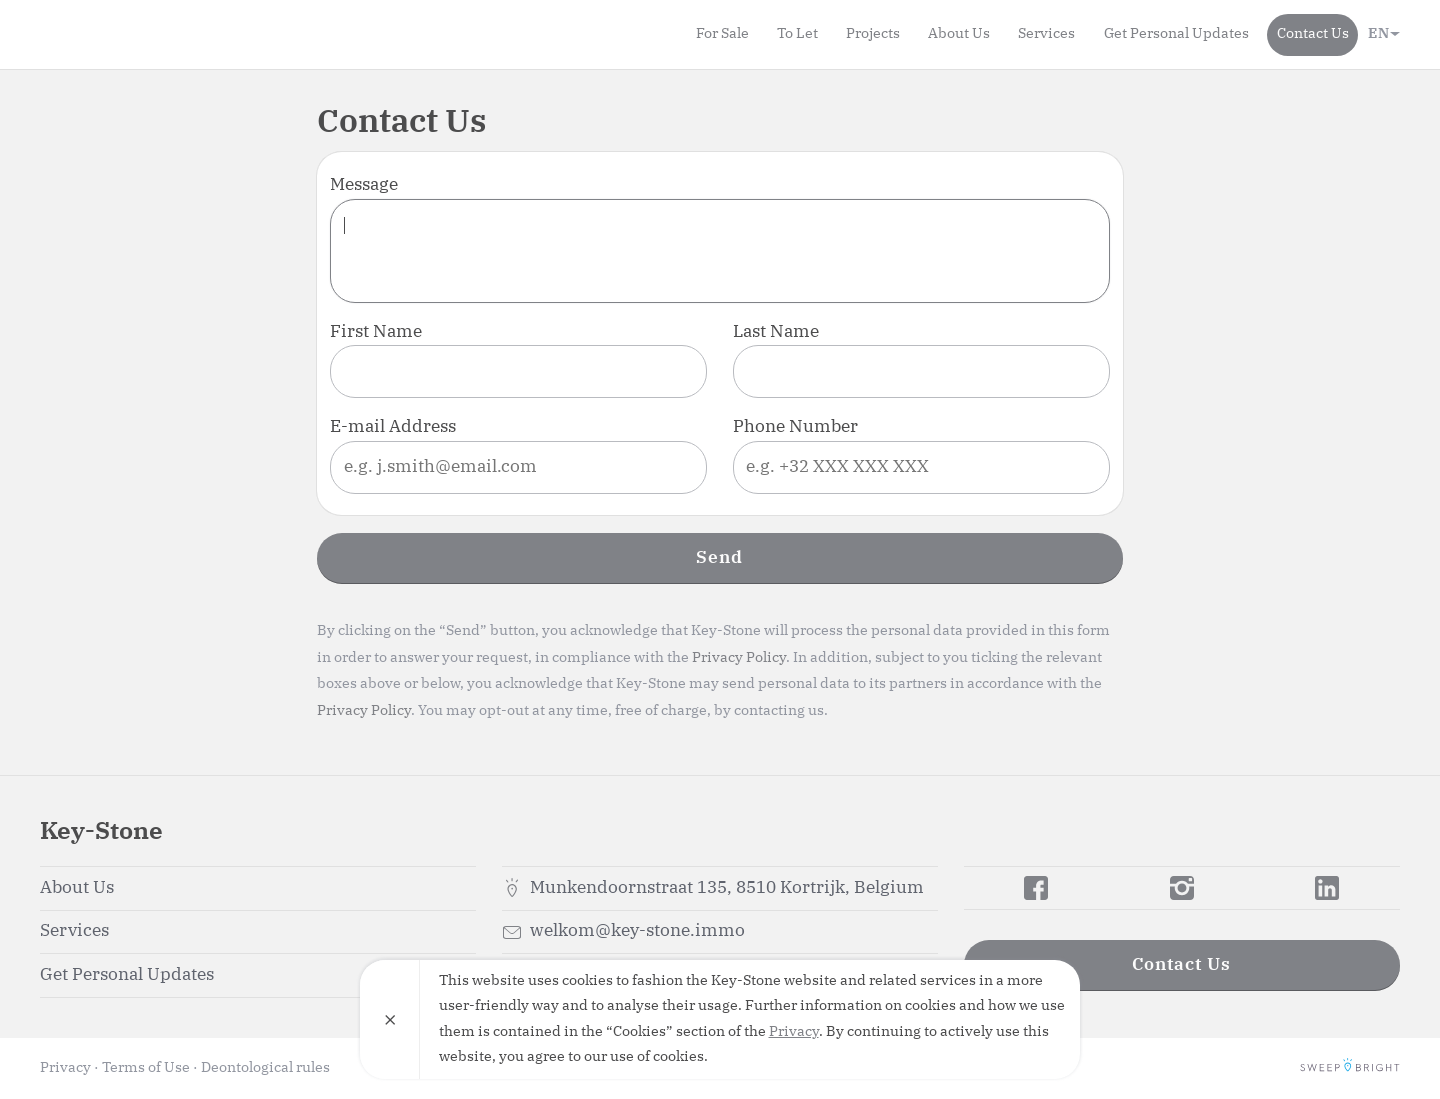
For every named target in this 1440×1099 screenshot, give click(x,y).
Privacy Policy (739, 658)
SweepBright (1350, 1068)
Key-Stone (155, 34)
